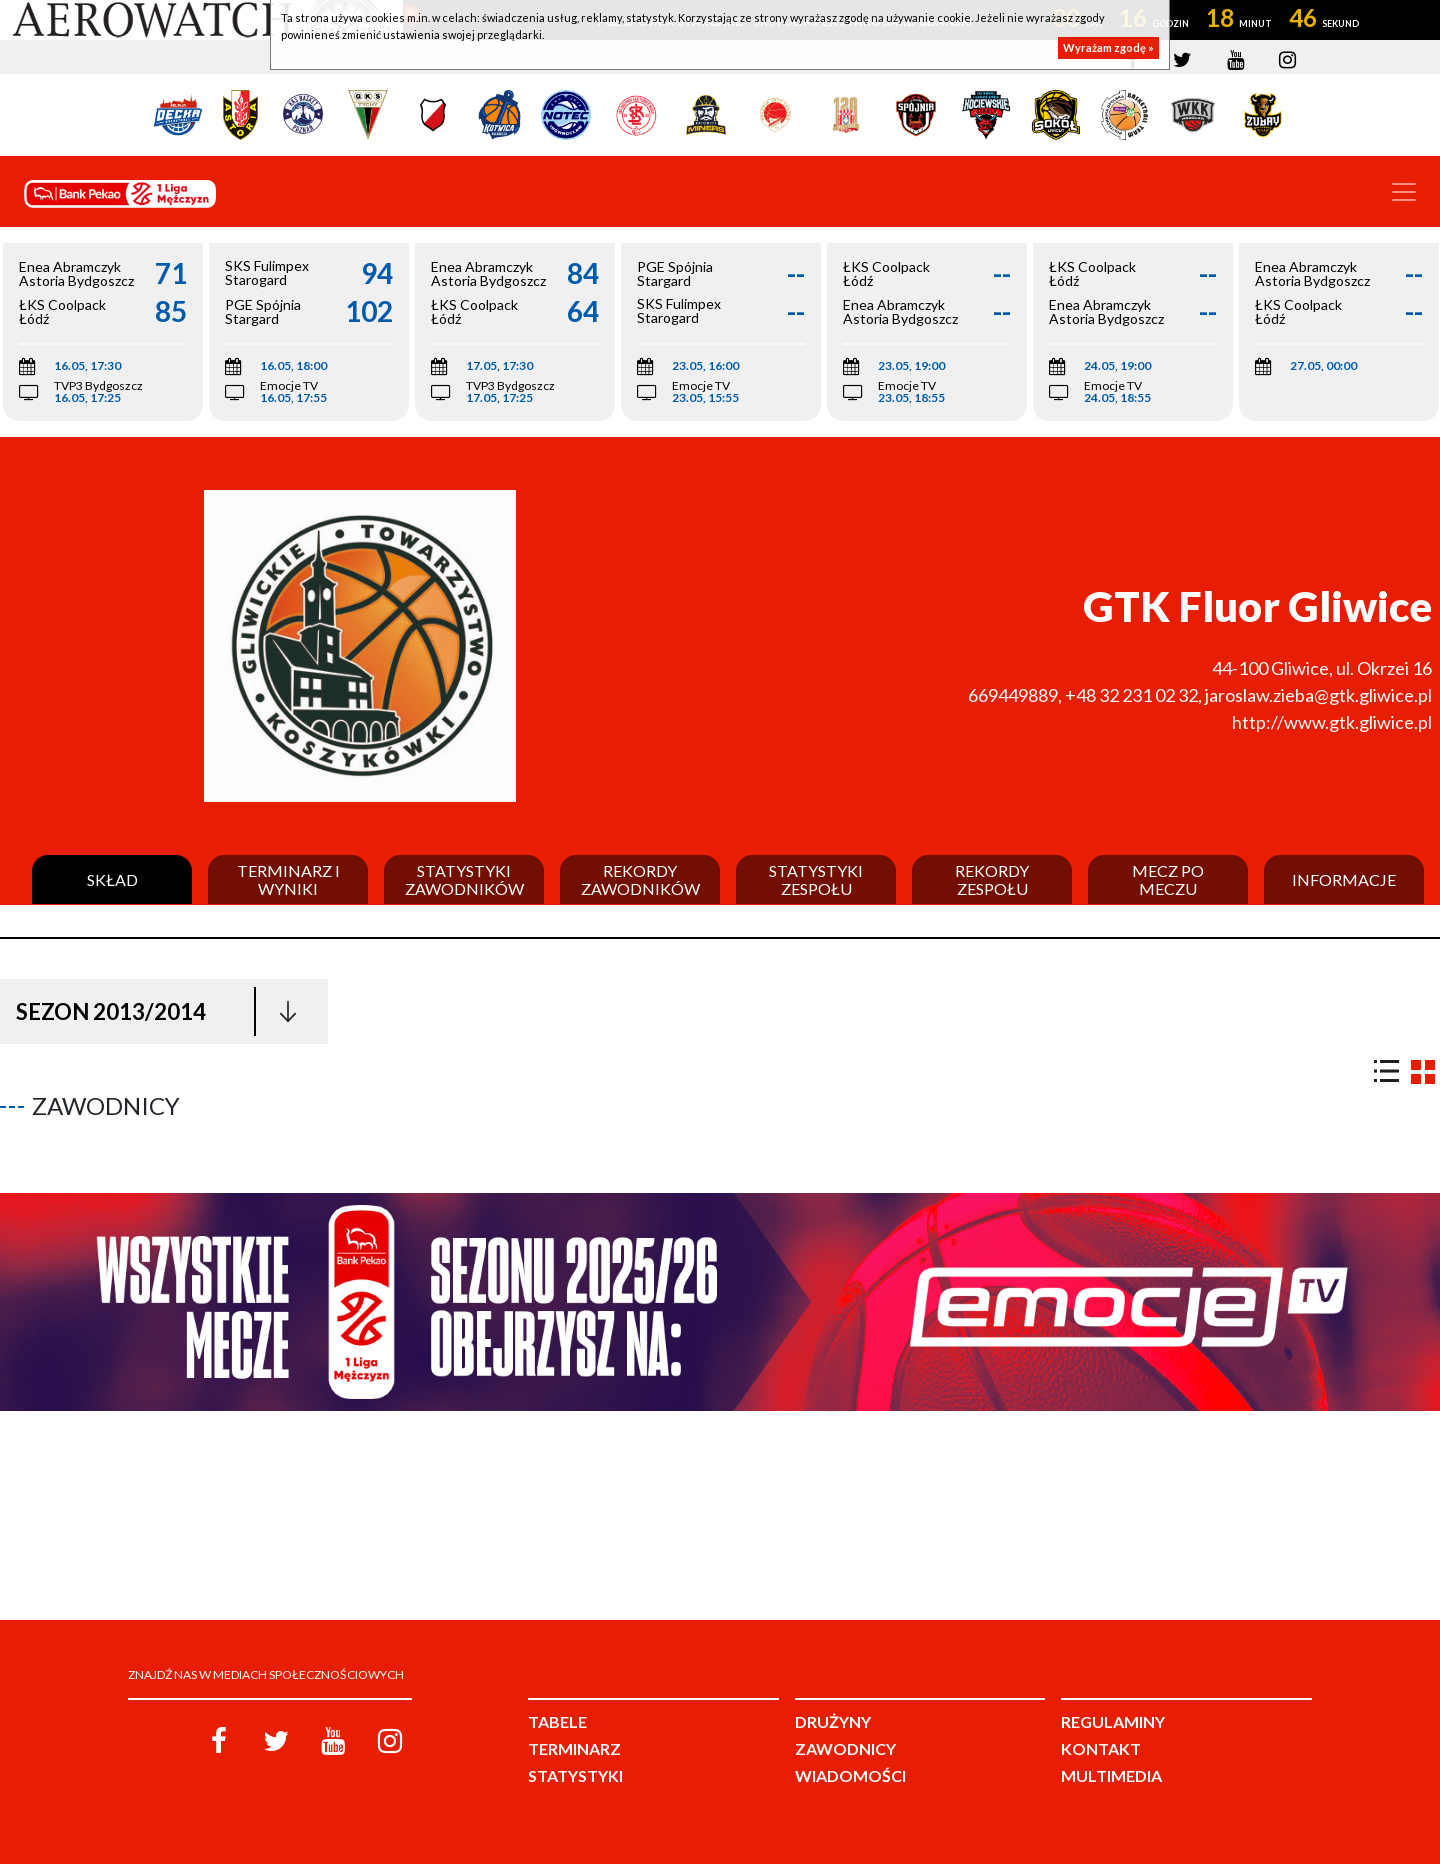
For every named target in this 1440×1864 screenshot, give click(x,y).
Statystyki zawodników (464, 879)
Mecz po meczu (1168, 879)
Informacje (1344, 880)
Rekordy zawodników (640, 879)
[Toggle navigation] (1404, 192)
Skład (112, 880)
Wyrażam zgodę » (1108, 47)
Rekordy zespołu (992, 879)
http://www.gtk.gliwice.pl (1332, 722)
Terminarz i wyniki (288, 879)
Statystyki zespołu (816, 879)
